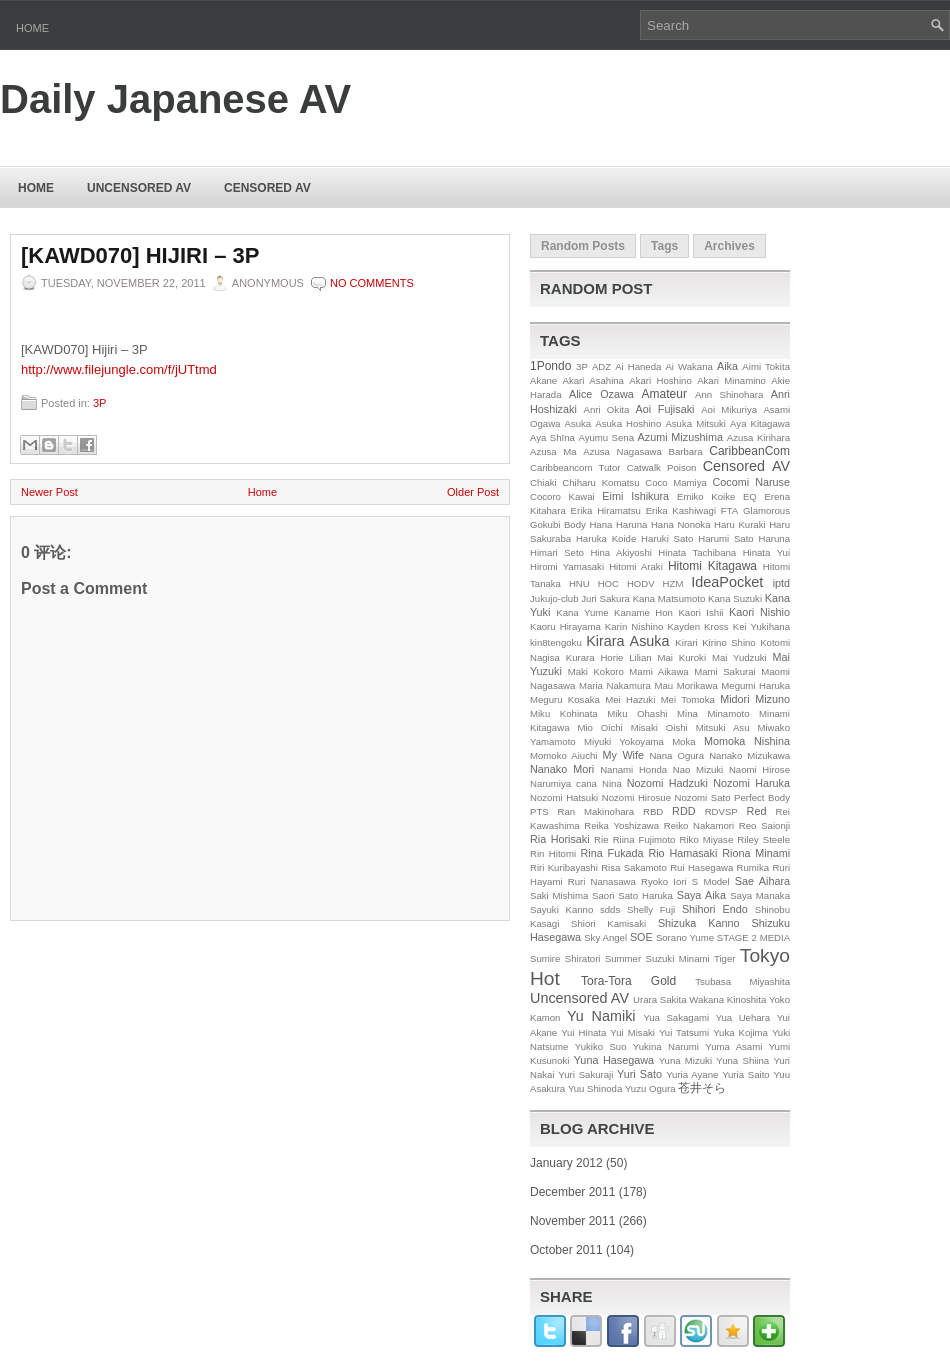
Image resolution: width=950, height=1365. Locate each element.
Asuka (578, 423)
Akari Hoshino (660, 380)
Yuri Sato (639, 1074)
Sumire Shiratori (565, 958)
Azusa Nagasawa (622, 451)
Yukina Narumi (666, 1046)
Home (32, 28)
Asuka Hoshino (628, 423)
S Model (711, 881)
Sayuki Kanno (561, 909)
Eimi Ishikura (635, 496)
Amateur (664, 394)
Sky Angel (605, 937)
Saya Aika (701, 895)
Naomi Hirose (759, 769)
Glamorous (766, 510)
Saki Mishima (559, 895)
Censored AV (267, 188)
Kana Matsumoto (669, 598)
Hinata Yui (766, 552)
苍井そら (702, 1088)
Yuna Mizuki (685, 1060)
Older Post (473, 492)
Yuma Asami (733, 1046)
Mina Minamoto (713, 713)
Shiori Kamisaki (608, 923)
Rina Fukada (612, 853)
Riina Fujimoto (644, 839)
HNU (579, 583)
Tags (664, 246)
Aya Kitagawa (760, 423)
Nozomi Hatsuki (564, 797)
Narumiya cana (563, 783)
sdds (610, 909)
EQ (750, 496)
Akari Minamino (731, 380)
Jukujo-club (554, 598)
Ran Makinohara (596, 811)
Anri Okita (606, 409)
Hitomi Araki (636, 566)
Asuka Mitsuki (695, 423)
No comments (372, 283)
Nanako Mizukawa (749, 755)
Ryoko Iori (664, 881)
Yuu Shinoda (595, 1088)
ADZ (601, 366)
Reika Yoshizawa (621, 825)
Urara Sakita (659, 999)
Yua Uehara (743, 1017)
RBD (653, 811)
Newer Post (49, 492)
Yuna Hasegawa (614, 1060)
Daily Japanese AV (175, 99)
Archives (729, 246)
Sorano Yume (685, 937)
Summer (623, 958)
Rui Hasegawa (701, 867)
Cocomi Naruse (751, 482)
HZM (673, 583)
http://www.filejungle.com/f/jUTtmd (119, 369)
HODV (641, 583)
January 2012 (566, 1163)
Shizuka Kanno (699, 923)
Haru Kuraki (740, 524)
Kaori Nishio (759, 612)
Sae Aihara (762, 881)
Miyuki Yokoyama (624, 741)
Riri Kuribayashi (564, 867)
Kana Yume (582, 612)
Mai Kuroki (682, 657)
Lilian (640, 657)
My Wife (623, 755)
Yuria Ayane (692, 1074)
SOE (641, 937)
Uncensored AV (139, 188)
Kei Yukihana (761, 626)
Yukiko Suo (601, 1046)
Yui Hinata (583, 1032)
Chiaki (543, 482)
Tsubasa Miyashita (742, 981)
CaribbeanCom (749, 451)
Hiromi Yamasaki (567, 566)
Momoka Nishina (747, 741)
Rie (601, 839)
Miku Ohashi (637, 713)
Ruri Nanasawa (602, 881)
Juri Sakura (605, 598)
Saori (603, 895)
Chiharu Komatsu (600, 482)
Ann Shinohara (729, 394)
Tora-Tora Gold (628, 981)
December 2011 (572, 1192)
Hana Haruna (618, 524)
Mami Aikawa (658, 671)
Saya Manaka (760, 895)
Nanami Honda (633, 769)
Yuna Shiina (742, 1060)
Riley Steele (763, 839)
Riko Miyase (707, 839)
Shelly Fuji (651, 909)
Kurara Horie (595, 657)
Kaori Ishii (700, 612)
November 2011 (572, 1221)
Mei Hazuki (630, 699)
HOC (608, 583)
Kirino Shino (729, 642)
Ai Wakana (688, 366)
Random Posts (583, 246)
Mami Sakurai (724, 671)
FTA (729, 510)
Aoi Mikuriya (729, 409)
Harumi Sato (726, 538)
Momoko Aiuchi (563, 755)
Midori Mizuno (755, 699)
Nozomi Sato (703, 797)
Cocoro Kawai (562, 496)
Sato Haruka (645, 895)
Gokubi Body (558, 524)
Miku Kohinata (564, 713)
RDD (683, 811)
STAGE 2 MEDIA (753, 937)
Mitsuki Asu (723, 727)
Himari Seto (557, 552)
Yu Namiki (601, 1016)
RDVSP (721, 811)
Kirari (686, 642)
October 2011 (566, 1250)
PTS (539, 811)
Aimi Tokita (766, 366)
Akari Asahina (593, 380)
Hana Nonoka (681, 524)
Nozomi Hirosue (636, 797)
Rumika (753, 867)
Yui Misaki (632, 1032)
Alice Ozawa (601, 394)
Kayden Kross (697, 626)
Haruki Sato (667, 538)
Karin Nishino (634, 626)
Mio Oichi (599, 727)
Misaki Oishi (659, 727)
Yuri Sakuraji (585, 1074)
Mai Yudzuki (739, 657)
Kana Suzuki (735, 598)
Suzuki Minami (678, 958)
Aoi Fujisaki (665, 409)
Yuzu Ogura (650, 1088)
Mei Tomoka (688, 699)
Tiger (725, 958)
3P (99, 403)
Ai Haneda (638, 366)
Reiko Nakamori (699, 825)
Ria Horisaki (560, 839)
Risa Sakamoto (634, 867)
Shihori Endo (715, 909)
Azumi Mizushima (680, 437)
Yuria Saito (746, 1074)
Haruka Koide (606, 538)
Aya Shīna (552, 437)
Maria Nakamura (615, 685)
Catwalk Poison (662, 467)
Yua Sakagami (676, 1017)
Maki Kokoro (596, 671)
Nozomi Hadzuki (667, 783)
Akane (543, 380)
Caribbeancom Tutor (575, 467)
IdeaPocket (727, 582)
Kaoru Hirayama (565, 626)
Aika (727, 366)
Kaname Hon (643, 612)
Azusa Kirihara (758, 437)
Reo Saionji (764, 825)
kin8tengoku (556, 642)
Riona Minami (756, 853)
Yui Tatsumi (684, 1032)
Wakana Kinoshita (727, 999)
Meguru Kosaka (565, 699)
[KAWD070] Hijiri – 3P (140, 256)
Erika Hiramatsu (606, 510)
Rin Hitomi (553, 853)
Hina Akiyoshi (620, 552)
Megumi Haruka (755, 685)
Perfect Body (762, 797)
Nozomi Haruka (751, 783)
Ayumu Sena (606, 437)
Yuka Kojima (740, 1032)
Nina (612, 783)
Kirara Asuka (627, 641)
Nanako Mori (562, 769)
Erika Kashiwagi (681, 510)
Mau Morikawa (685, 685)
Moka (683, 741)
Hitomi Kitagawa (712, 566)
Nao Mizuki (698, 769)
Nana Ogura (676, 755)
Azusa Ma (553, 451)
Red (757, 811)
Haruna (774, 538)
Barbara (686, 451)
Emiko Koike (706, 496)
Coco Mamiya (676, 482)
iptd (781, 583)
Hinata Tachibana (697, 552)
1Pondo (550, 366)
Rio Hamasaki (682, 853)
